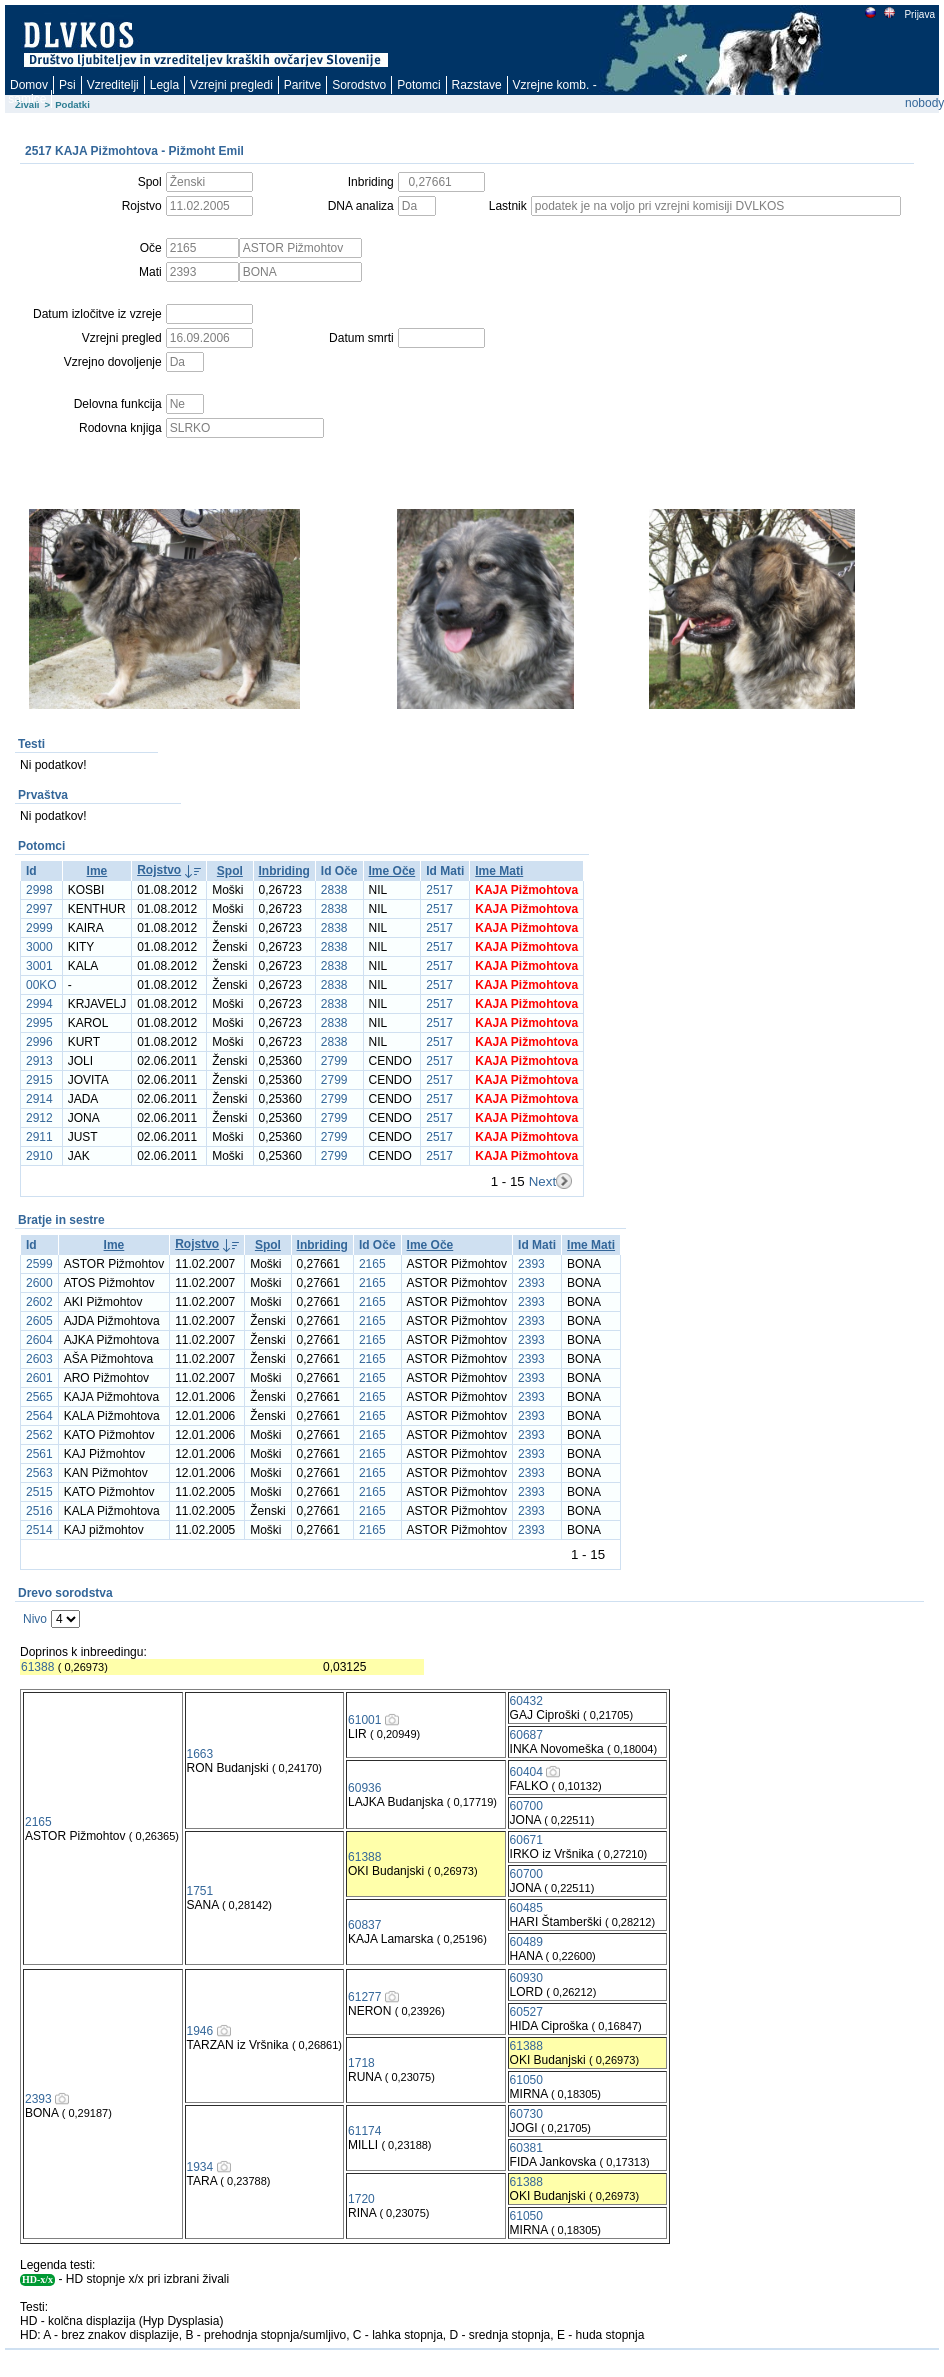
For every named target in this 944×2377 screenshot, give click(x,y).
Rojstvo (159, 870)
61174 (364, 2131)
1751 (200, 1891)
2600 (39, 1283)
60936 (364, 1788)
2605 (39, 1321)
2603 (39, 1359)
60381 (526, 2148)
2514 (39, 1530)
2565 (39, 1397)
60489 (526, 1942)
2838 (334, 890)
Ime (97, 871)
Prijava (919, 14)
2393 (531, 1264)
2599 (39, 1264)
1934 (200, 2167)
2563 (39, 1473)
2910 (39, 1156)
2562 (39, 1435)
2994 (39, 1004)
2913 (39, 1061)
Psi (67, 85)
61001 (364, 1720)
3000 (39, 947)
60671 (526, 1840)
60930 (526, 1978)
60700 (526, 1806)
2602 (39, 1302)
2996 (39, 1042)
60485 (526, 1908)
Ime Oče (392, 871)
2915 (39, 1080)
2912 (39, 1118)
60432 (526, 1701)
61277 (364, 1997)
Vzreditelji (113, 85)
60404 (526, 1772)
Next (542, 1181)
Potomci (418, 85)
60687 (526, 1735)
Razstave (477, 85)
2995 (39, 1023)
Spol (230, 871)
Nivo (35, 1619)
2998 (39, 890)
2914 (39, 1099)
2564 (39, 1416)
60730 (526, 2114)
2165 (372, 1264)
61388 (37, 1667)
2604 (39, 1340)
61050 (526, 2080)
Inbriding (284, 871)
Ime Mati (499, 871)
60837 (364, 1925)
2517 (439, 890)
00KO (41, 985)
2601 (39, 1378)
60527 (526, 2012)
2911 (39, 1137)
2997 (39, 909)
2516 (39, 1511)
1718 (361, 2063)
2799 (334, 1061)
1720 (361, 2199)
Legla (164, 85)
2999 (39, 928)
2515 (39, 1492)
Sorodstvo (359, 85)
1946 (200, 2031)
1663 (200, 1754)
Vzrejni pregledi (231, 85)
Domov (29, 85)
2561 (39, 1454)
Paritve (302, 85)
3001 (39, 966)
